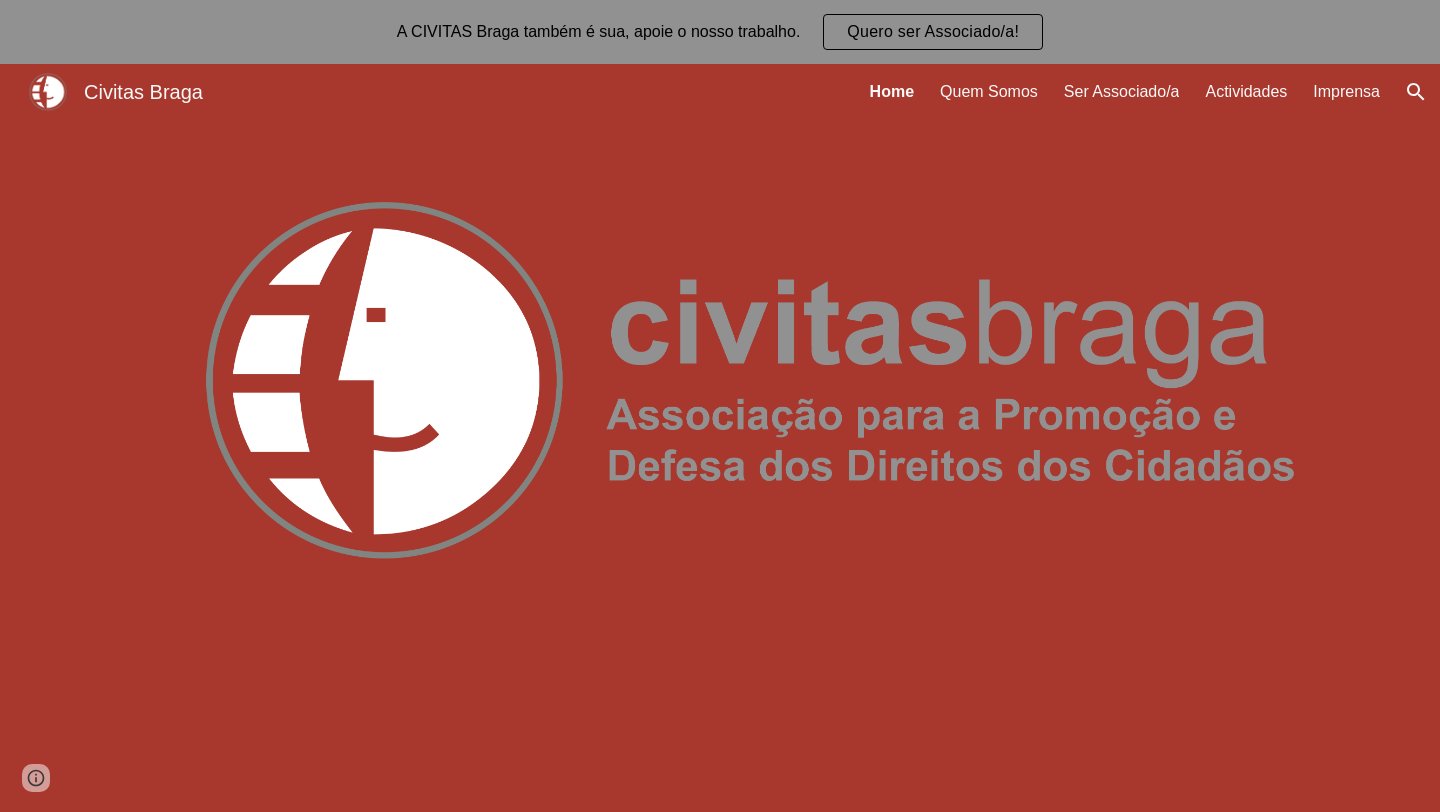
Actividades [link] (1246, 91)
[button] (1416, 92)
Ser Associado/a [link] (1122, 91)
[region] (720, 32)
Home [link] (892, 91)
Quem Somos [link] (989, 91)
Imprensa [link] (1346, 91)
